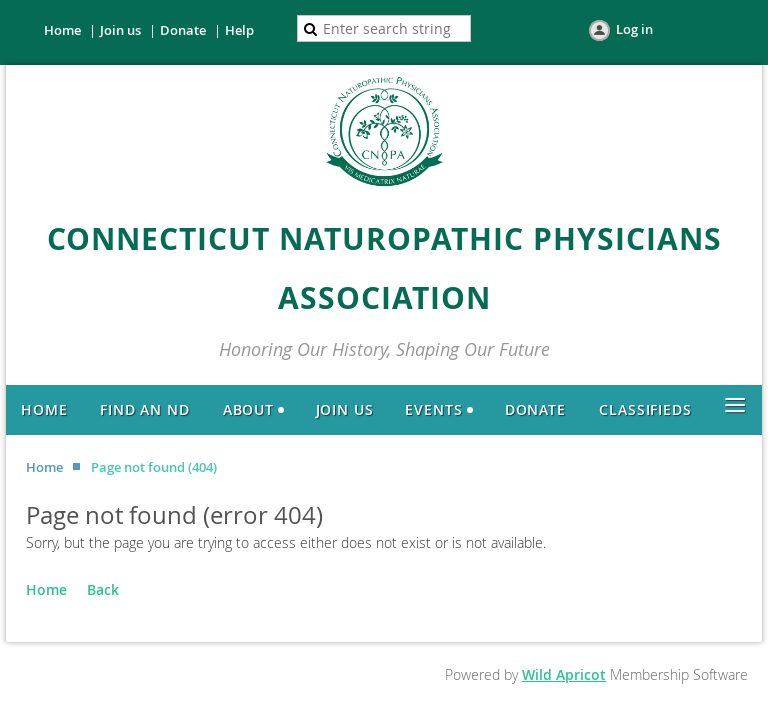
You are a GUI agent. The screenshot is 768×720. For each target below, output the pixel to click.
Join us (120, 30)
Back (103, 589)
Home (62, 30)
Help (239, 30)
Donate (183, 30)
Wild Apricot (564, 674)
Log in (634, 29)
